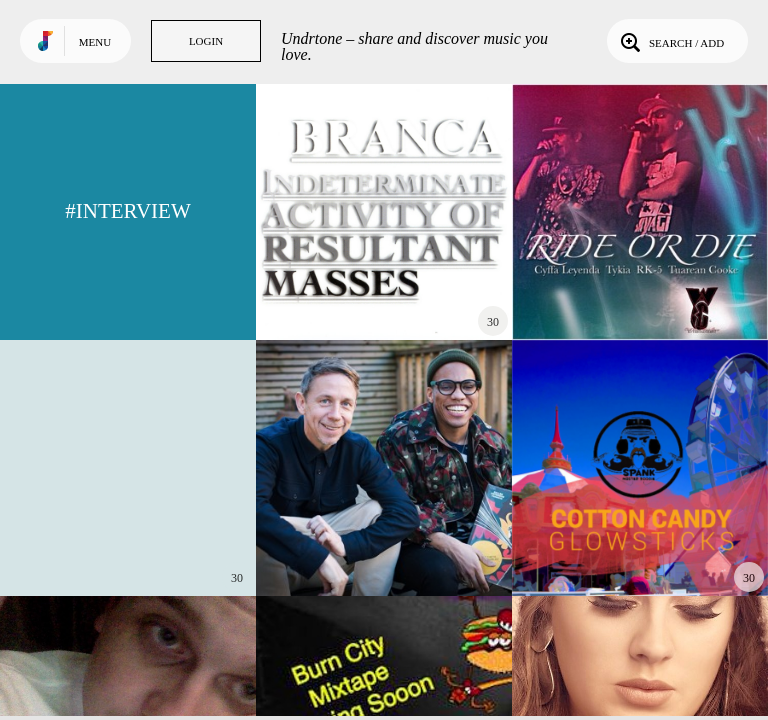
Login (206, 41)
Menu (95, 42)
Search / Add (670, 41)
